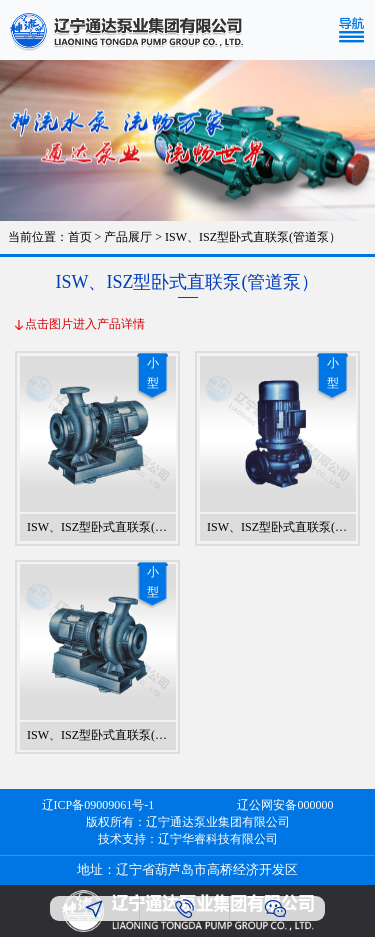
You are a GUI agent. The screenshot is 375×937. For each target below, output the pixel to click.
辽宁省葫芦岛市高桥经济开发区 (207, 869)
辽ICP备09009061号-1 (98, 805)
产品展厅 (128, 237)
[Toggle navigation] (356, 29)
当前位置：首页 (50, 237)
